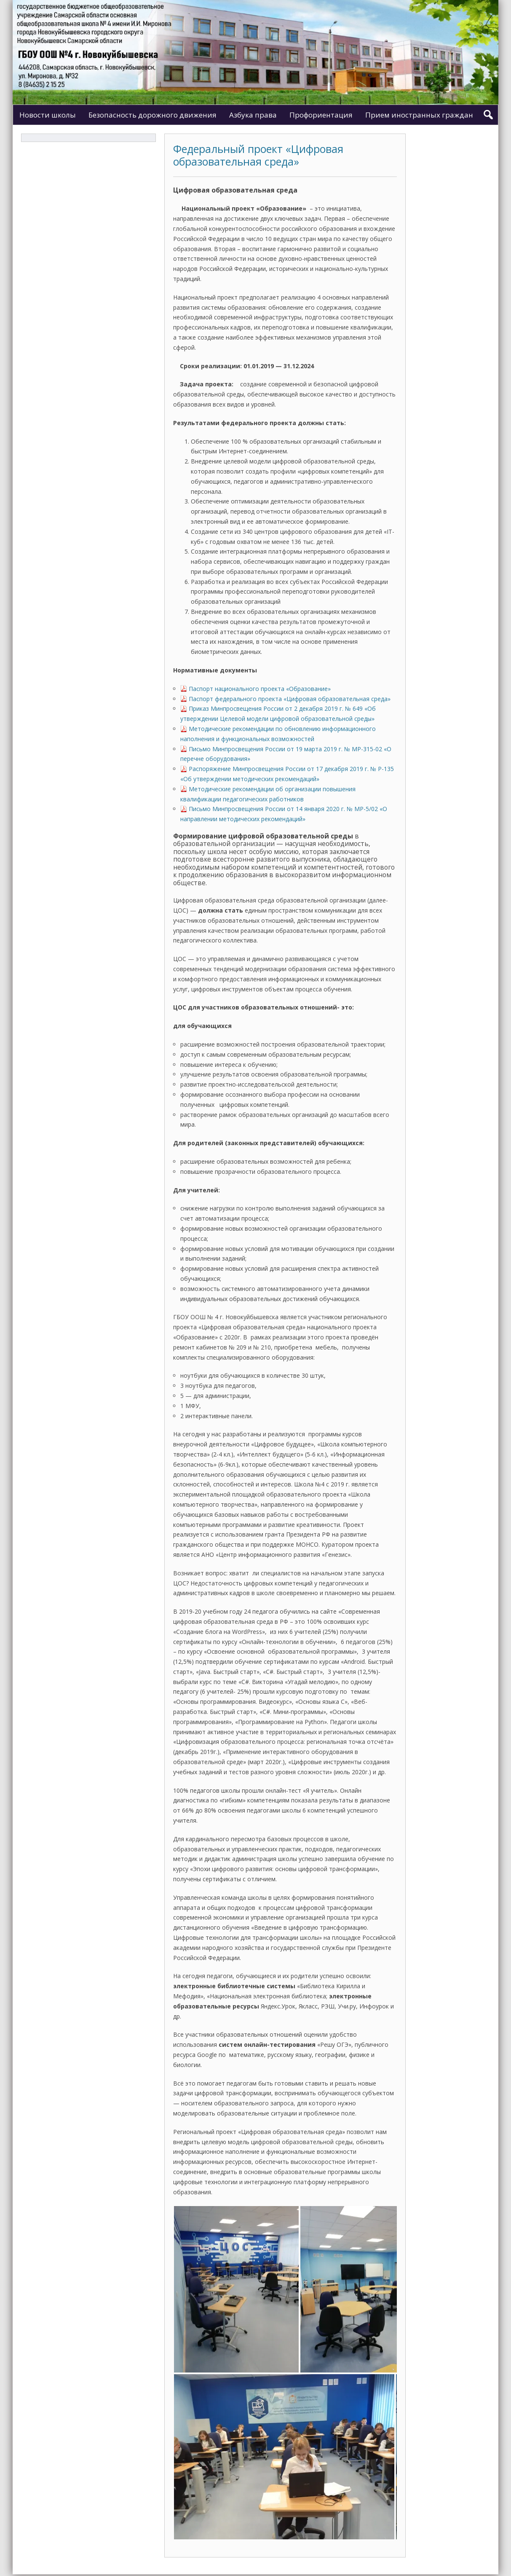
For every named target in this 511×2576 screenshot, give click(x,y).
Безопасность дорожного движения (152, 115)
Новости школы (47, 115)
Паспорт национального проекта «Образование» (260, 689)
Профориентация (321, 115)
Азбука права (253, 115)
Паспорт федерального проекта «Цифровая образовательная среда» (290, 699)
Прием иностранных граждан (419, 115)
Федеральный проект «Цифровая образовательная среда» (258, 155)
